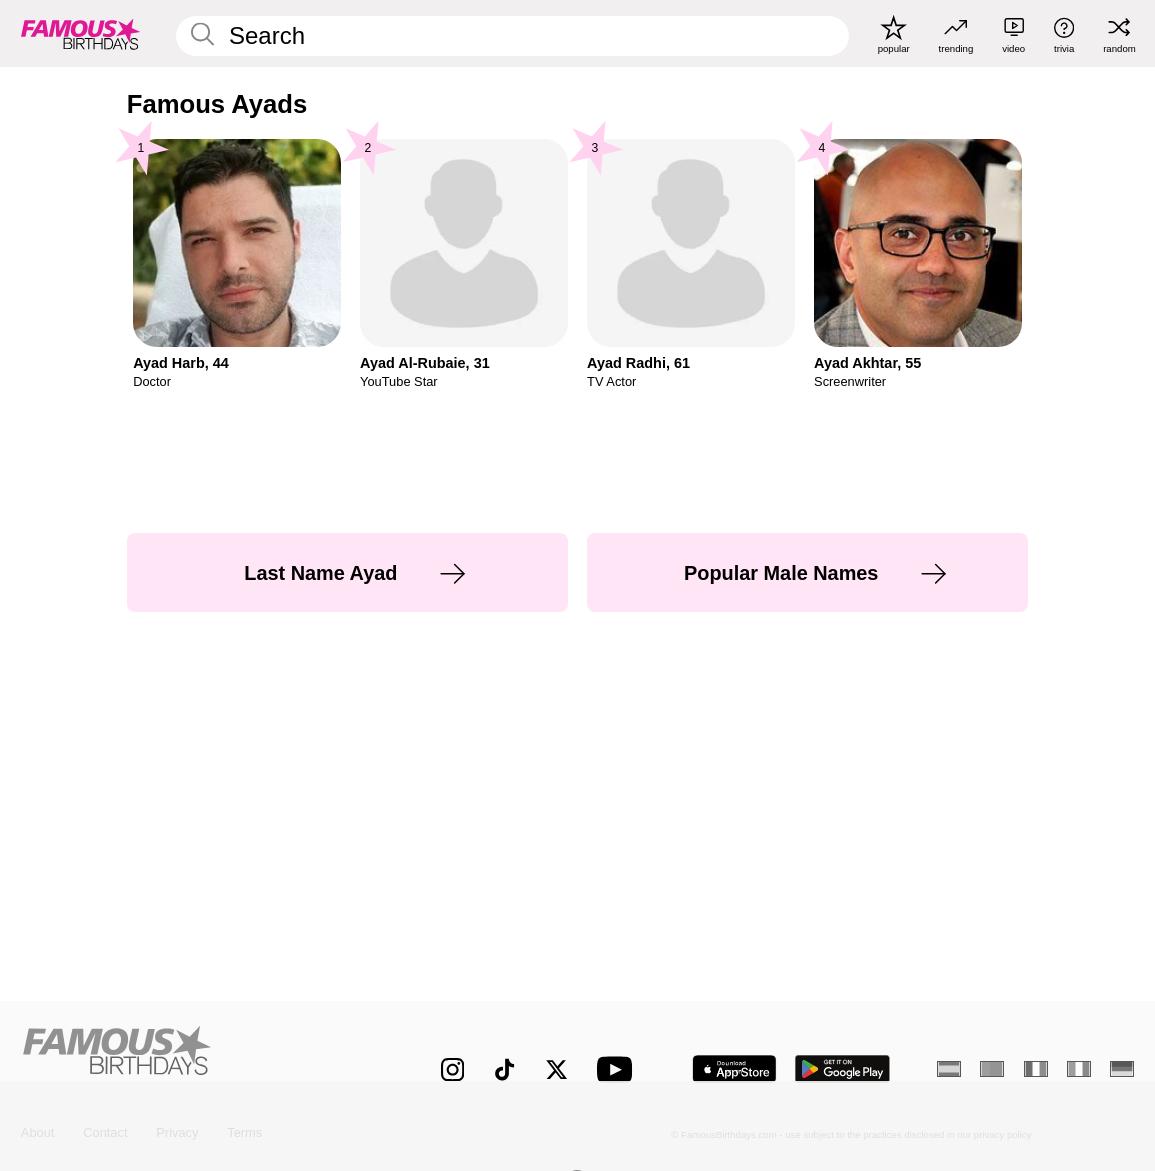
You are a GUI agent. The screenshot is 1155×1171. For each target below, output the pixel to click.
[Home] (198, 1056)
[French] (1036, 1069)
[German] (1122, 1069)
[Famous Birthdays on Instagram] (452, 1069)
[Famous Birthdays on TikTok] (504, 1069)
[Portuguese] (992, 1069)
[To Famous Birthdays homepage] (81, 33)
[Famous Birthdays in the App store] (734, 1069)
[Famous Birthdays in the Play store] (842, 1069)
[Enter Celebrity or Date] (512, 36)
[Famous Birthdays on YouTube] (619, 1069)
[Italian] (1079, 1069)
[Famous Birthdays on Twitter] (556, 1069)
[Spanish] (949, 1069)
